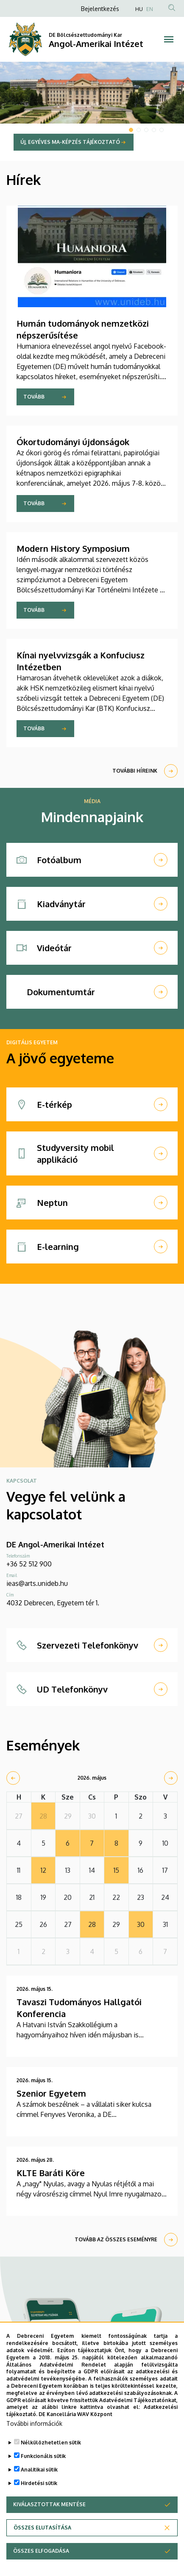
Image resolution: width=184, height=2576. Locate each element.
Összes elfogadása (41, 2563)
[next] (171, 1778)
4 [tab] (154, 130)
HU (139, 9)
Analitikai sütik (39, 2482)
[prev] (13, 1778)
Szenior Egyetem (51, 2093)
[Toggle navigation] (168, 39)
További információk (34, 2435)
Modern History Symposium (73, 548)
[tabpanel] (92, 111)
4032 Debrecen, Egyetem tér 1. (52, 1603)
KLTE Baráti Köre (51, 2172)
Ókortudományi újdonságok (73, 441)
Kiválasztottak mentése (49, 2516)
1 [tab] (131, 130)
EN (149, 9)
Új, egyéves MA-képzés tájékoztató (70, 142)
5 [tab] (161, 130)
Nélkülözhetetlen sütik (51, 2455)
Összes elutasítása (42, 2540)
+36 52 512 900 (29, 1564)
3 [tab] (146, 130)
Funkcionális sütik (43, 2468)
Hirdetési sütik (39, 2495)
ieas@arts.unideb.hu (37, 1583)
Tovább (34, 397)
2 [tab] (139, 130)
